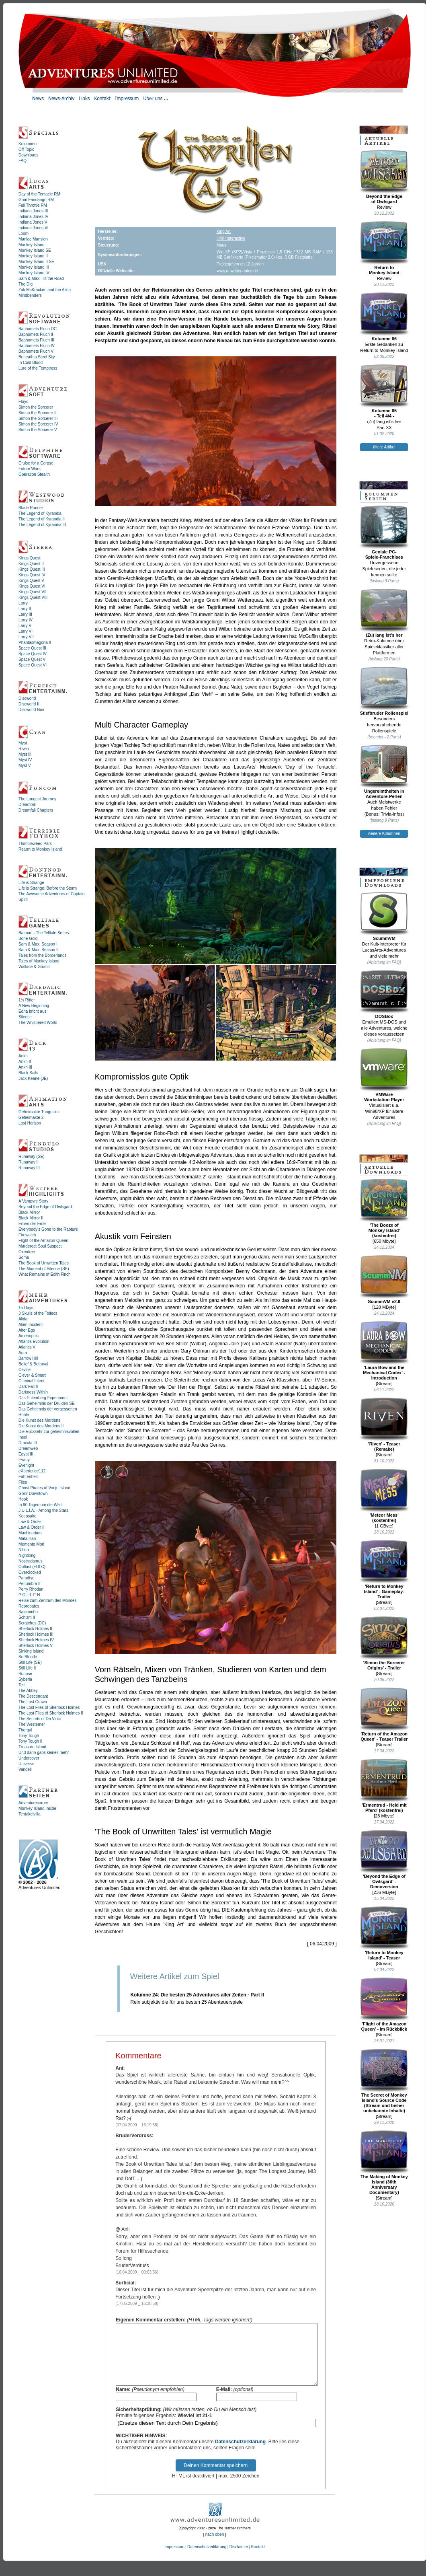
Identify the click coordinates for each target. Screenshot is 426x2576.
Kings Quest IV (31, 575)
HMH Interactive (231, 238)
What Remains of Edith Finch (44, 1274)
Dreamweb (28, 1448)
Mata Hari (27, 1538)
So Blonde (27, 1657)
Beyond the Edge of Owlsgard (45, 1207)
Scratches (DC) (32, 1623)
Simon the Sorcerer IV (38, 424)
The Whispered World (37, 1022)
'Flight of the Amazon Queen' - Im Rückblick (384, 2004)
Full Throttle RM (32, 205)
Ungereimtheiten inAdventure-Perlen (384, 771)
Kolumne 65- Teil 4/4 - (384, 391)
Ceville (24, 1369)
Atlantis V (26, 1347)
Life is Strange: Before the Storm (47, 888)
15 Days (25, 1307)
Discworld (27, 698)
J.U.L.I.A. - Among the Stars (43, 1510)
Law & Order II (31, 1527)
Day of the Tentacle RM (39, 194)
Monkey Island (31, 245)
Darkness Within (33, 1392)
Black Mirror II (30, 1218)
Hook (23, 1499)
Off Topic (26, 149)
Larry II (24, 608)
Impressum (174, 2559)
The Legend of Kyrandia (39, 513)
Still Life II (27, 1668)
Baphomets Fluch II (35, 334)
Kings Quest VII (32, 592)
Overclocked (29, 1572)
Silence (25, 1017)
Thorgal (25, 1730)
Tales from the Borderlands (42, 955)
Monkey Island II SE (36, 261)
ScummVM (384, 916)
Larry (23, 603)
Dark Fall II (28, 1386)
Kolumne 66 (384, 316)
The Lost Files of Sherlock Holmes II (50, 1713)
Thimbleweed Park (35, 843)
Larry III (25, 614)
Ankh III (25, 1067)
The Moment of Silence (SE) (43, 1268)
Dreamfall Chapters (35, 810)
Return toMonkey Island (384, 248)
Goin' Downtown (33, 1493)
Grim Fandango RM (36, 199)
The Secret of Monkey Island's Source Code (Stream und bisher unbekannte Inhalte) (384, 2080)
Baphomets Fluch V (35, 351)
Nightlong (26, 1555)
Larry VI (25, 631)
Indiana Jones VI (33, 228)
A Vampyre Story (33, 1201)
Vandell (25, 1769)
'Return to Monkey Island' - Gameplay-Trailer (384, 1569)
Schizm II (26, 1617)
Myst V (24, 765)
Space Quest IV (32, 654)
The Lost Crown (32, 1702)
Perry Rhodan (30, 1589)
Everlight (26, 1465)
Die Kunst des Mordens (39, 1420)
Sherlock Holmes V (35, 1645)
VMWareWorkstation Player (384, 1075)
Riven (23, 748)
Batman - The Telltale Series (43, 933)
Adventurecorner (33, 1803)
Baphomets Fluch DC (37, 329)
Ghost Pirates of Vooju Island (44, 1488)
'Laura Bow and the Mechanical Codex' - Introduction (384, 1350)
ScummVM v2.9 (384, 1279)
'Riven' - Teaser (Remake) (384, 1424)
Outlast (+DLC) (31, 1567)
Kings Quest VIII (32, 597)
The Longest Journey (37, 799)
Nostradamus (30, 1561)
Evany (24, 1460)
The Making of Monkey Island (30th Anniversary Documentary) (384, 2162)
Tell (21, 1685)
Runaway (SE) (31, 1156)
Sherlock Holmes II (35, 1628)
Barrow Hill (28, 1358)
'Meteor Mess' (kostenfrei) (384, 1495)
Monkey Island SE (34, 250)
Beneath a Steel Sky (36, 357)
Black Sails (28, 1073)
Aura (22, 1353)
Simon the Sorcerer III (37, 418)
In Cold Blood (30, 362)
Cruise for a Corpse (35, 463)
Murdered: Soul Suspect (39, 1246)
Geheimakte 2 (30, 1117)
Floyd (23, 401)
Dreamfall (27, 804)
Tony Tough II (30, 1741)
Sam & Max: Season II (38, 950)
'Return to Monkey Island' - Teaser (384, 1933)
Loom (23, 233)
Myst (22, 743)
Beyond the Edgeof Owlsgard (384, 177)
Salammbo (28, 1612)
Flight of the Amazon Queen (43, 1240)
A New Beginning (33, 1005)
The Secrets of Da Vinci (39, 1719)
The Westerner (31, 1724)
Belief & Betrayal (33, 1364)
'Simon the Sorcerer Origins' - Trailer (384, 1643)
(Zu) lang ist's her (384, 612)
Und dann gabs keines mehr (43, 1752)
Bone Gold (27, 938)
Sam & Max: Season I (37, 944)
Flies (22, 1482)
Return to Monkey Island (40, 849)
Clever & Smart (32, 1375)
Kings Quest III (31, 569)
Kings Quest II (31, 563)
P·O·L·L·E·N (29, 1595)
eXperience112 (31, 1471)
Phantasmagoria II (34, 642)
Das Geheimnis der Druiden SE (46, 1403)
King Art (224, 231)
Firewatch (27, 1235)
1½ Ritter (26, 1000)
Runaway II (28, 1162)
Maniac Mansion (33, 239)
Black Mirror (29, 1212)
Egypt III (25, 1454)
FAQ (22, 160)
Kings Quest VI (31, 586)
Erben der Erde (32, 1223)
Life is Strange (31, 882)
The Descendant (33, 1696)
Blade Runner (30, 508)
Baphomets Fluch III (36, 340)
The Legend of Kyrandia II (41, 519)
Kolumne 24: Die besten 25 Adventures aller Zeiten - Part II (197, 1995)
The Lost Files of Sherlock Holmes (49, 1707)
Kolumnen (27, 144)
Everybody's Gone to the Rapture (48, 1229)
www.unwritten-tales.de (237, 271)
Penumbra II (29, 1583)
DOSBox (384, 994)
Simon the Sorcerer (35, 407)
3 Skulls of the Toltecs (37, 1313)
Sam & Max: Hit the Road (41, 278)
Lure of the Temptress (37, 368)
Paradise (26, 1578)
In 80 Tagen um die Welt (39, 1505)
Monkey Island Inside (37, 1808)
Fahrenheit (28, 1476)
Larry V (24, 625)
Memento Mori (31, 1544)
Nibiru (23, 1550)
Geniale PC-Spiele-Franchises (384, 532)
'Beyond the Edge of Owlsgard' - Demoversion (384, 1859)
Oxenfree (26, 1252)
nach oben (214, 2546)
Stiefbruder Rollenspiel (384, 690)
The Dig (25, 284)
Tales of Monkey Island (38, 961)
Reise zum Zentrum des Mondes (47, 1600)
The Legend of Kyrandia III (42, 524)
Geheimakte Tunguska (38, 1112)
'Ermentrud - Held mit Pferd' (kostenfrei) (384, 1785)
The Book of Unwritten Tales (43, 1263)
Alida (22, 1319)
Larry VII (26, 637)
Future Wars (29, 469)
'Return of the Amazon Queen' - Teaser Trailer (384, 1714)
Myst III (24, 754)
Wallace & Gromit (33, 966)
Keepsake (27, 1516)
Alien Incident (30, 1324)
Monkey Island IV (33, 273)
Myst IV (25, 760)
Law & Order (29, 1521)
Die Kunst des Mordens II (40, 1426)
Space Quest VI (32, 665)
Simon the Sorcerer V (37, 430)
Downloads (28, 155)
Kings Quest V (31, 580)
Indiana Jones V (32, 222)
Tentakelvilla (29, 1814)
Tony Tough (28, 1735)
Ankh (23, 1056)
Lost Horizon (29, 1123)
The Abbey (28, 1690)
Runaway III (29, 1168)
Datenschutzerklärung (240, 2454)
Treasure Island (32, 1747)
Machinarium (29, 1533)
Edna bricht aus (32, 1011)
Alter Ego (26, 1330)
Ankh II (24, 1061)
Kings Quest (29, 558)
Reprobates (28, 1606)
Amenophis (28, 1336)
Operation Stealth (34, 474)
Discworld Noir (31, 709)
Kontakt (258, 2559)
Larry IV (25, 620)
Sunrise (25, 1673)
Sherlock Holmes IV (36, 1640)
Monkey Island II (33, 256)
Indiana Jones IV (33, 216)
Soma (23, 1257)
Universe (26, 1764)
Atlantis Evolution (33, 1341)
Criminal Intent (31, 1381)
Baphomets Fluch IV (36, 345)
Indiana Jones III (33, 211)
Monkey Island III (33, 267)
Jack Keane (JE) (33, 1078)
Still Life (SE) (30, 1662)
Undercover (28, 1758)
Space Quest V (31, 659)
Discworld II (28, 704)
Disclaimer (238, 2559)
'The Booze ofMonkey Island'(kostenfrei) (384, 1208)
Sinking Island (30, 1651)
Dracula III (27, 1443)
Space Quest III (32, 648)
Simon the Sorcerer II (37, 413)
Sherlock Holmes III (35, 1634)
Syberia (25, 1679)
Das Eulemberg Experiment (43, 1398)
